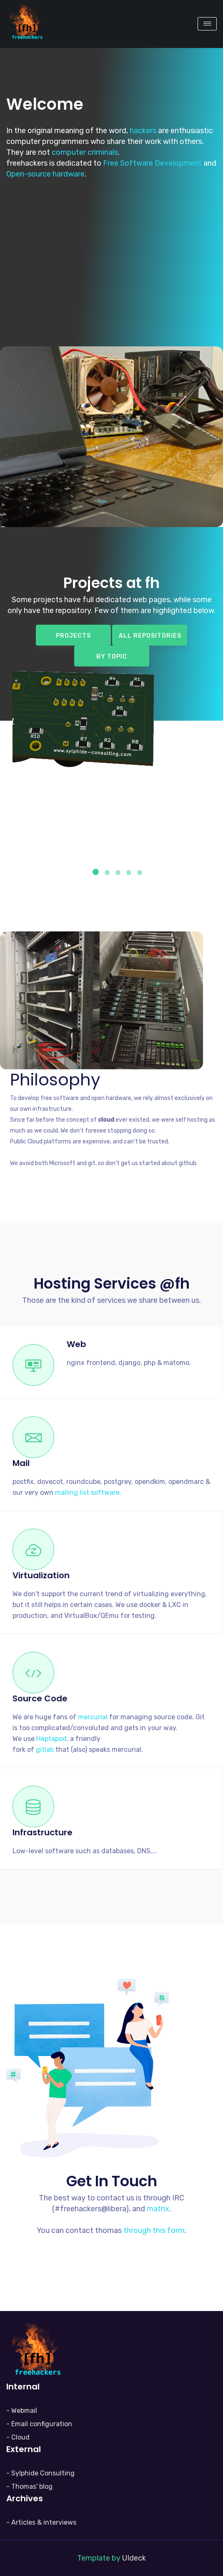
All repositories (150, 635)
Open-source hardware (45, 174)
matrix (158, 2208)
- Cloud (18, 2437)
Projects (73, 635)
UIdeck (134, 2558)
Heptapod (51, 1739)
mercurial (93, 1717)
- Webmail (21, 2411)
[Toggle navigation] (207, 23)
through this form (154, 2230)
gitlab (45, 1749)
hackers (143, 130)
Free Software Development (152, 163)
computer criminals (85, 152)
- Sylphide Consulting (40, 2473)
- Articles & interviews (41, 2522)
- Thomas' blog (29, 2486)
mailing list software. (88, 1492)
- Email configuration (39, 2424)
